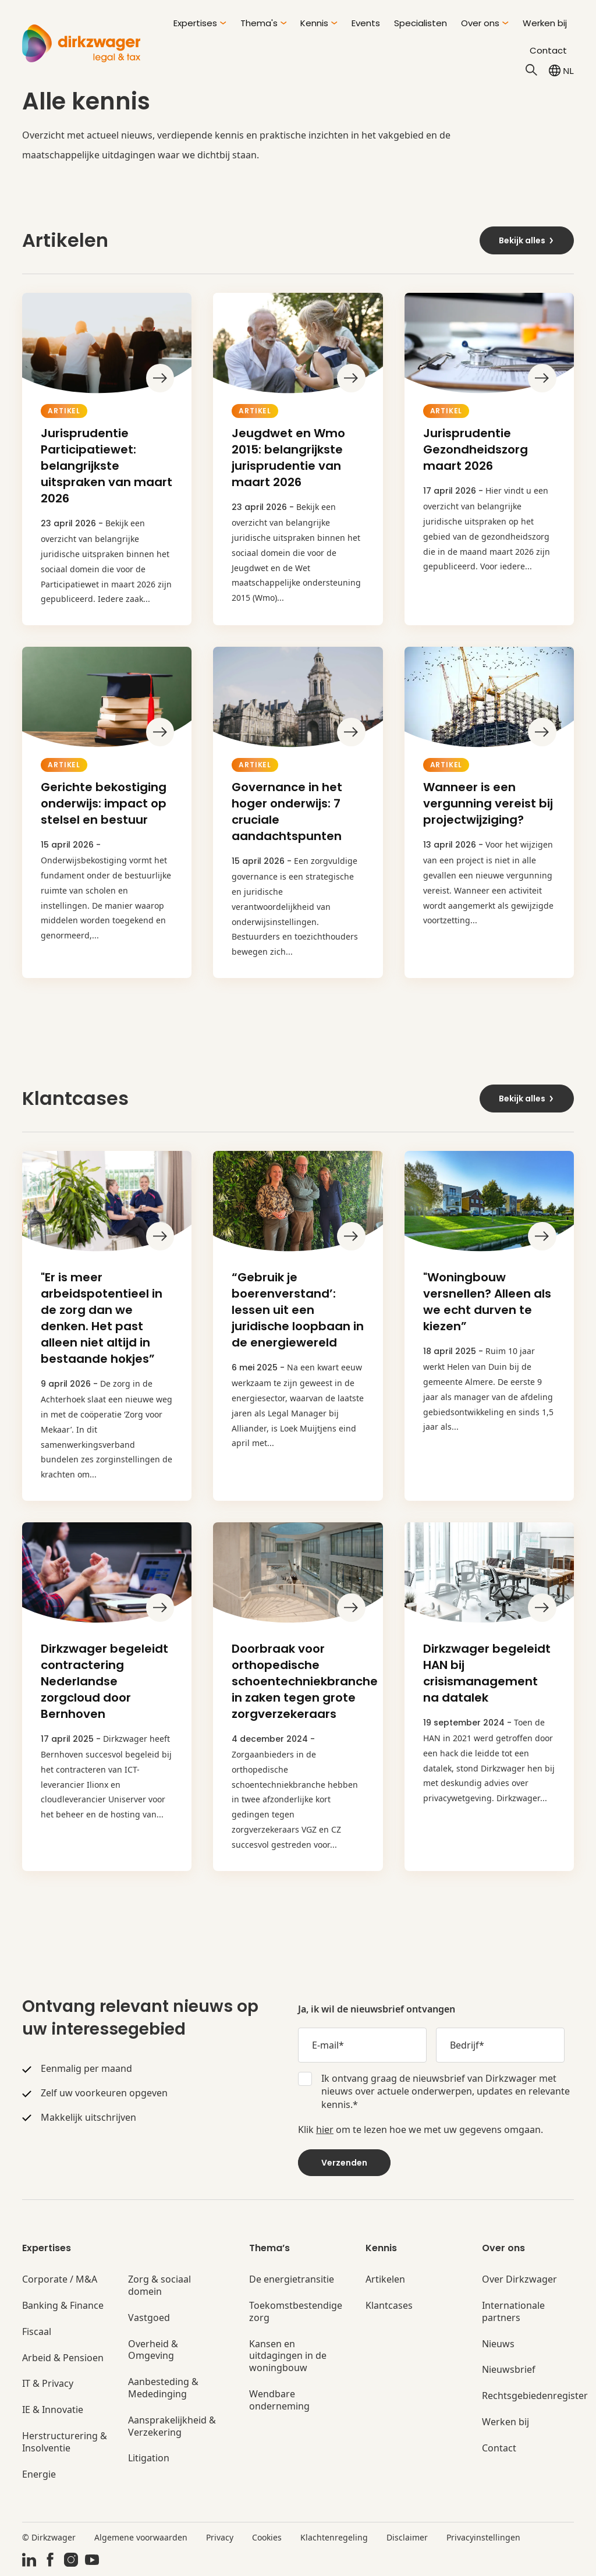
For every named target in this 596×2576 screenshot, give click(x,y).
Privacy (219, 2537)
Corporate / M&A (59, 2279)
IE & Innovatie (52, 2410)
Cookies (267, 2537)
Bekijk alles (527, 240)
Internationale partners (513, 2311)
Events (366, 23)
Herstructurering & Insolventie (64, 2442)
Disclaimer (407, 2537)
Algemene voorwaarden (140, 2537)
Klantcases (389, 2305)
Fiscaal (36, 2332)
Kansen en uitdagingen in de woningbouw (288, 2356)
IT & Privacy (47, 2383)
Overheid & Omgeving (153, 2350)
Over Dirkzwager (519, 2279)
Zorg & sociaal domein (159, 2285)
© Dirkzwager (49, 2537)
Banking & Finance (63, 2305)
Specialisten (420, 23)
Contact (548, 50)
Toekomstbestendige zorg (295, 2311)
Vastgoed (149, 2318)
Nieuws (498, 2344)
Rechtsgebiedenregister (535, 2396)
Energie (39, 2474)
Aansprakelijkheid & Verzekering (172, 2426)
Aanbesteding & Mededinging (163, 2388)
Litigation (148, 2458)
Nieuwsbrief (508, 2370)
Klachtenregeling (334, 2537)
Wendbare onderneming (279, 2400)
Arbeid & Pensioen (63, 2358)
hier (325, 2129)
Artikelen (385, 2279)
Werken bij (545, 23)
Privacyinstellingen (483, 2537)
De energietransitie (291, 2279)
